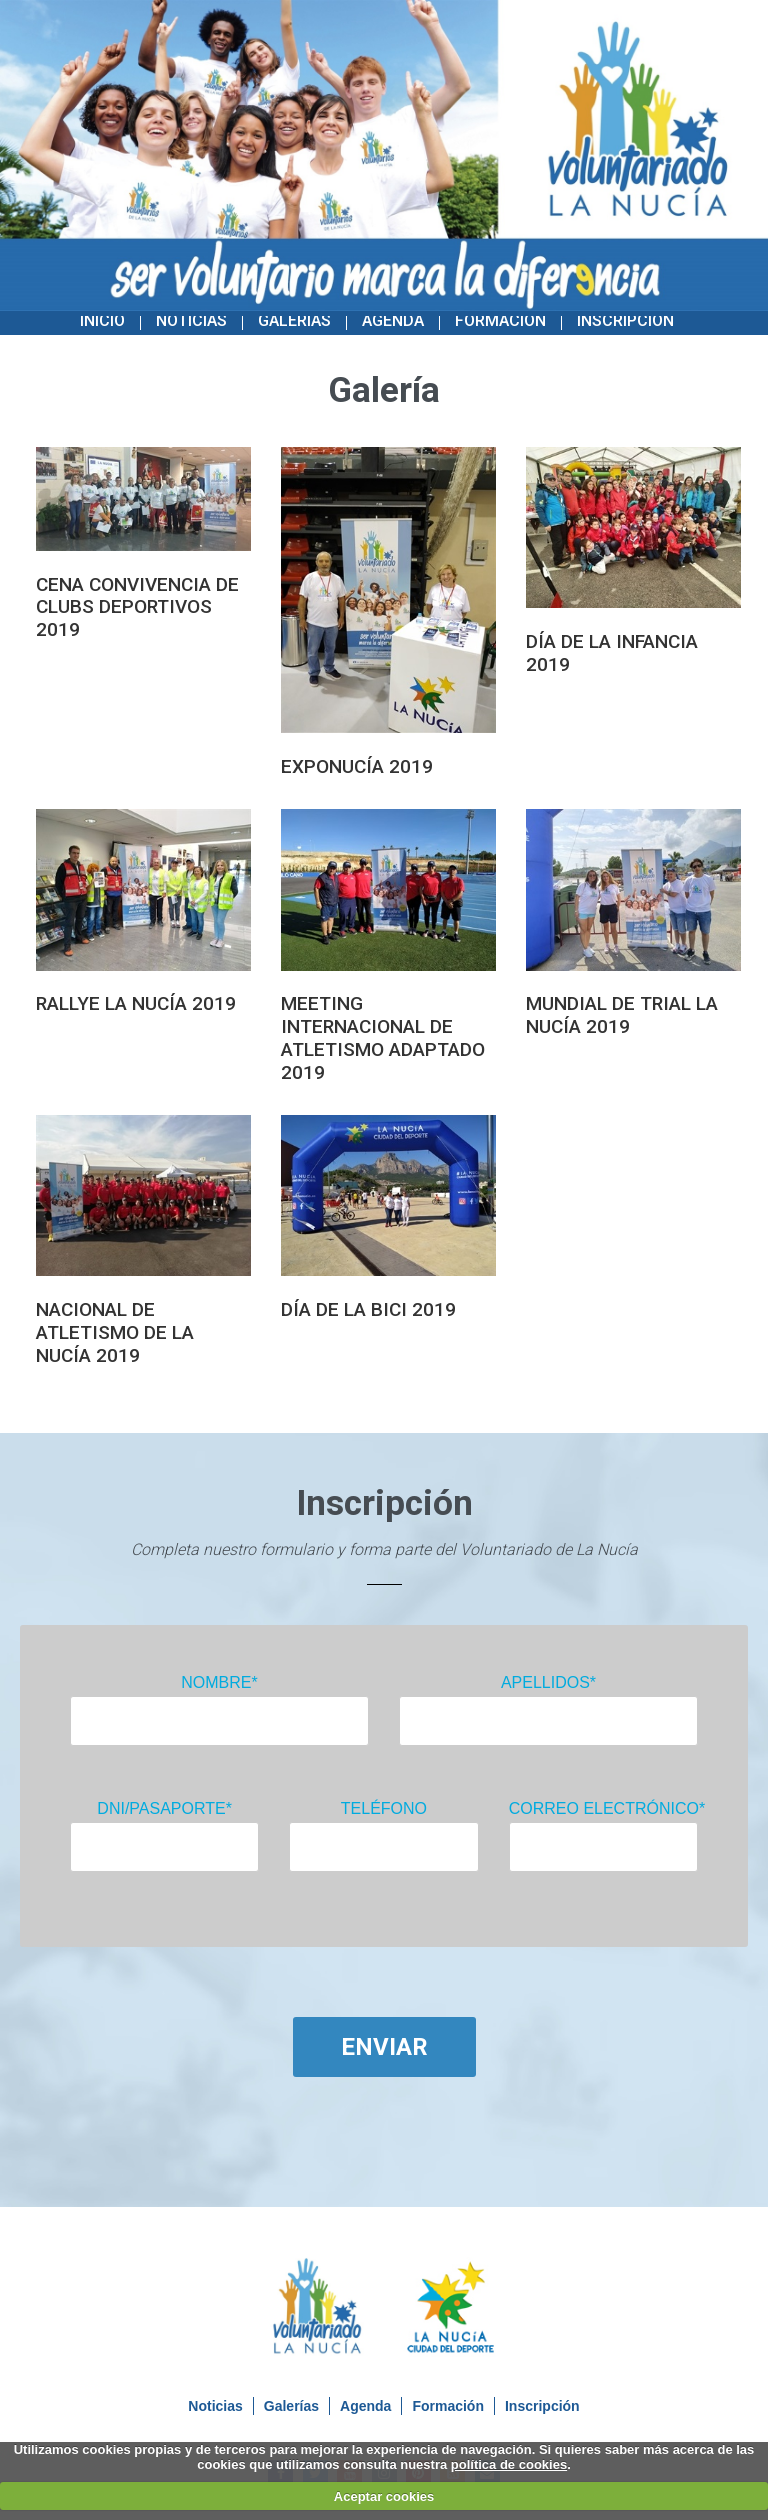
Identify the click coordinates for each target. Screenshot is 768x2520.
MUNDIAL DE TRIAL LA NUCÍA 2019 (622, 1015)
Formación (500, 320)
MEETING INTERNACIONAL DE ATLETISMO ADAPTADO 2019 (383, 1037)
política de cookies (509, 2464)
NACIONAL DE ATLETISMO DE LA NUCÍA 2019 (115, 1332)
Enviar (384, 2047)
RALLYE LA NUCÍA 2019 (136, 1003)
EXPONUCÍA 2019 (357, 766)
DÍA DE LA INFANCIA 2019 (612, 653)
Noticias (191, 320)
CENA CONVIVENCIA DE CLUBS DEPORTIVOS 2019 (137, 607)
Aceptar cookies (384, 2496)
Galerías (294, 320)
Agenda (393, 320)
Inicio (102, 320)
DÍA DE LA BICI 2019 (368, 1309)
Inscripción (625, 320)
